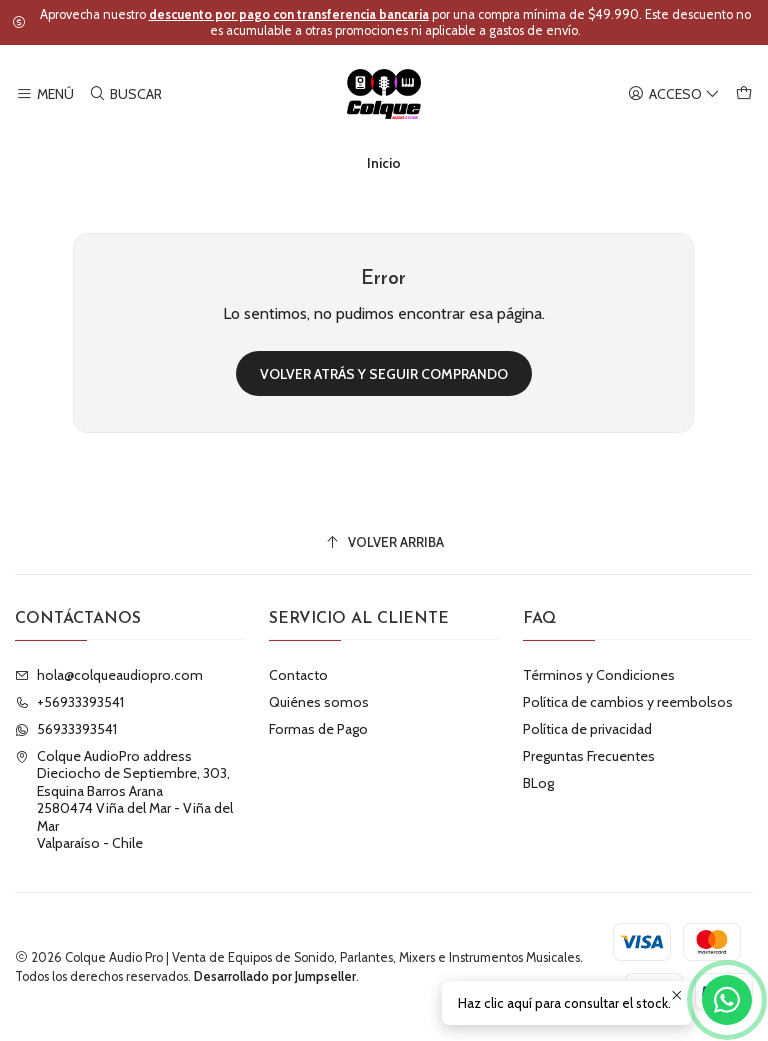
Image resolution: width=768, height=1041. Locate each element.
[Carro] (744, 94)
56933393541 (66, 729)
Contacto (298, 675)
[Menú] (45, 94)
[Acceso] (674, 94)
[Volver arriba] (384, 542)
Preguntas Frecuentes (589, 756)
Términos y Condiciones (599, 675)
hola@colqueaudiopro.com (109, 675)
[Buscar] (124, 94)
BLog (538, 783)
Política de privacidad (587, 729)
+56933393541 (69, 702)
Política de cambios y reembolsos (628, 702)
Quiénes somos (319, 702)
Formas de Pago (318, 729)
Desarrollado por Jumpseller (275, 976)
